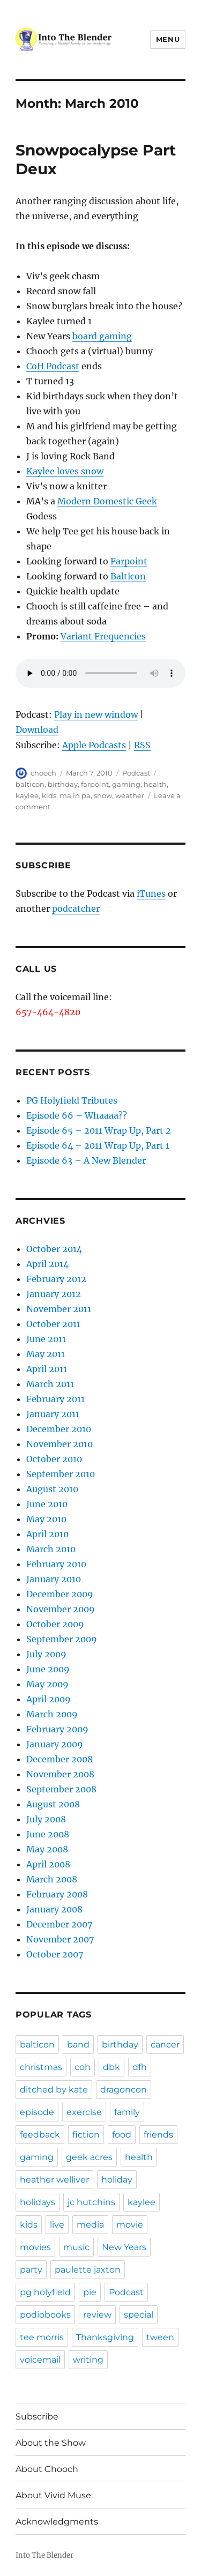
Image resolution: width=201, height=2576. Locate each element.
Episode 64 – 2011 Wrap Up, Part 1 (97, 1145)
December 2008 (59, 1759)
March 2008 (51, 1879)
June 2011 (46, 1339)
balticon (30, 784)
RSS (142, 745)
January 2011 (52, 1414)
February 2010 (56, 1564)
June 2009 (48, 1669)
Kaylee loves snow (64, 471)
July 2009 (46, 1654)
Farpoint (128, 561)
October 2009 (55, 1624)
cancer (165, 2044)
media (90, 2225)
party (31, 2270)
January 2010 (53, 1579)
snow (103, 795)
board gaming (102, 336)
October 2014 (54, 1249)
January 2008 (54, 1909)
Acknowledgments (57, 2522)
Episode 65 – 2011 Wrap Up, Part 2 (98, 1130)
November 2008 (60, 1774)
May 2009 (47, 1684)
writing (88, 2360)
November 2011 (58, 1309)
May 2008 (47, 1849)
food (121, 2135)
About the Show (51, 2443)
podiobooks (45, 2315)
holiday (116, 2180)
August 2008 (53, 1804)
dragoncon (123, 2089)
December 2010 (58, 1429)
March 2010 (51, 1549)
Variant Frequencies (103, 636)
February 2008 (57, 1894)
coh (83, 2067)
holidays (37, 2202)
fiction (86, 2135)
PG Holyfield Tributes (71, 1100)
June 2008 (47, 1834)
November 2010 (59, 1444)
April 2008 (48, 1864)
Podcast (136, 773)
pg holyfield (45, 2292)
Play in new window (96, 714)
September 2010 (60, 1474)
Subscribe (37, 2416)
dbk (111, 2067)
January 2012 (53, 1294)
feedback (40, 2135)
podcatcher (76, 908)
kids (49, 795)
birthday (63, 784)
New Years (124, 2247)
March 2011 (50, 1384)
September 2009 (61, 1639)
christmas (41, 2067)
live (57, 2225)
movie (129, 2225)
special (138, 2315)
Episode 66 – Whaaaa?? (76, 1115)
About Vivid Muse (53, 2495)
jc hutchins (91, 2202)
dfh (139, 2067)
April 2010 (47, 1534)
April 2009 (48, 1699)
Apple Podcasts (94, 745)
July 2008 (46, 1819)
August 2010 (52, 1489)
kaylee (27, 795)
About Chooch (47, 2469)
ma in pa (75, 795)
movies (35, 2247)
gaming (126, 784)
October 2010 (54, 1459)
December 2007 (59, 1924)
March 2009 (52, 1714)
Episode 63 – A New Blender (86, 1160)
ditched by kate (54, 2089)
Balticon (128, 576)
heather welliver (54, 2180)
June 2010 (47, 1504)
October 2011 (53, 1324)
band (78, 2044)
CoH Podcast (52, 366)
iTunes (151, 893)
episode (37, 2112)
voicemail (40, 2360)
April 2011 (46, 1369)
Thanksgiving (105, 2337)
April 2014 (47, 1264)
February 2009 (57, 1729)
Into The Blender (44, 2555)
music (76, 2247)
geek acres (89, 2157)
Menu (168, 39)
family (127, 2112)
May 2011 (45, 1354)
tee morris (42, 2337)
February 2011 (55, 1399)
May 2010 (46, 1519)
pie (89, 2292)
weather (129, 795)
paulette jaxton (88, 2270)
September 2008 (61, 1789)
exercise (84, 2112)
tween (160, 2337)
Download (37, 729)
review (97, 2315)
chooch (43, 773)
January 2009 (54, 1744)
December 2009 (59, 1594)
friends (158, 2135)
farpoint (95, 784)
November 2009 (60, 1609)
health (155, 784)
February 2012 (56, 1279)
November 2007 (60, 1939)
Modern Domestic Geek (107, 501)
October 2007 (54, 1954)
